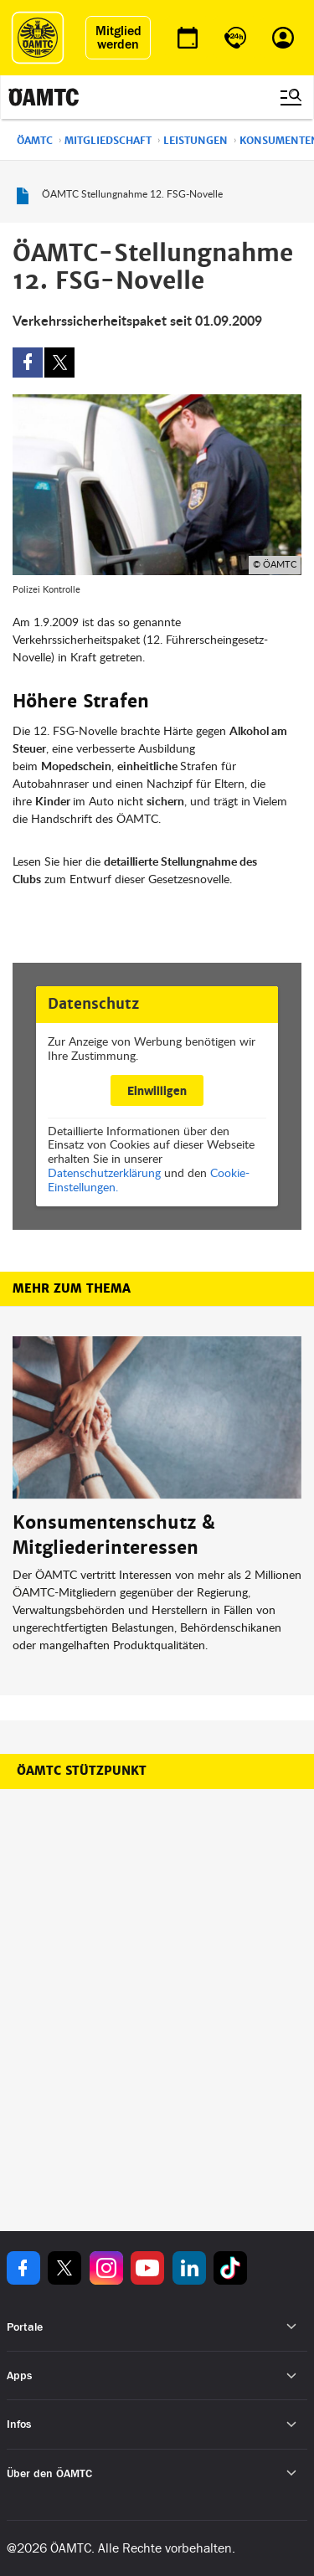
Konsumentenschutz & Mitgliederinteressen (114, 1535)
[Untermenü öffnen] (291, 2327)
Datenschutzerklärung (104, 1172)
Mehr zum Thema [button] (72, 1288)
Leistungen (195, 140)
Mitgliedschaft (108, 140)
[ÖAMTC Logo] (37, 37)
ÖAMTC (35, 140)
